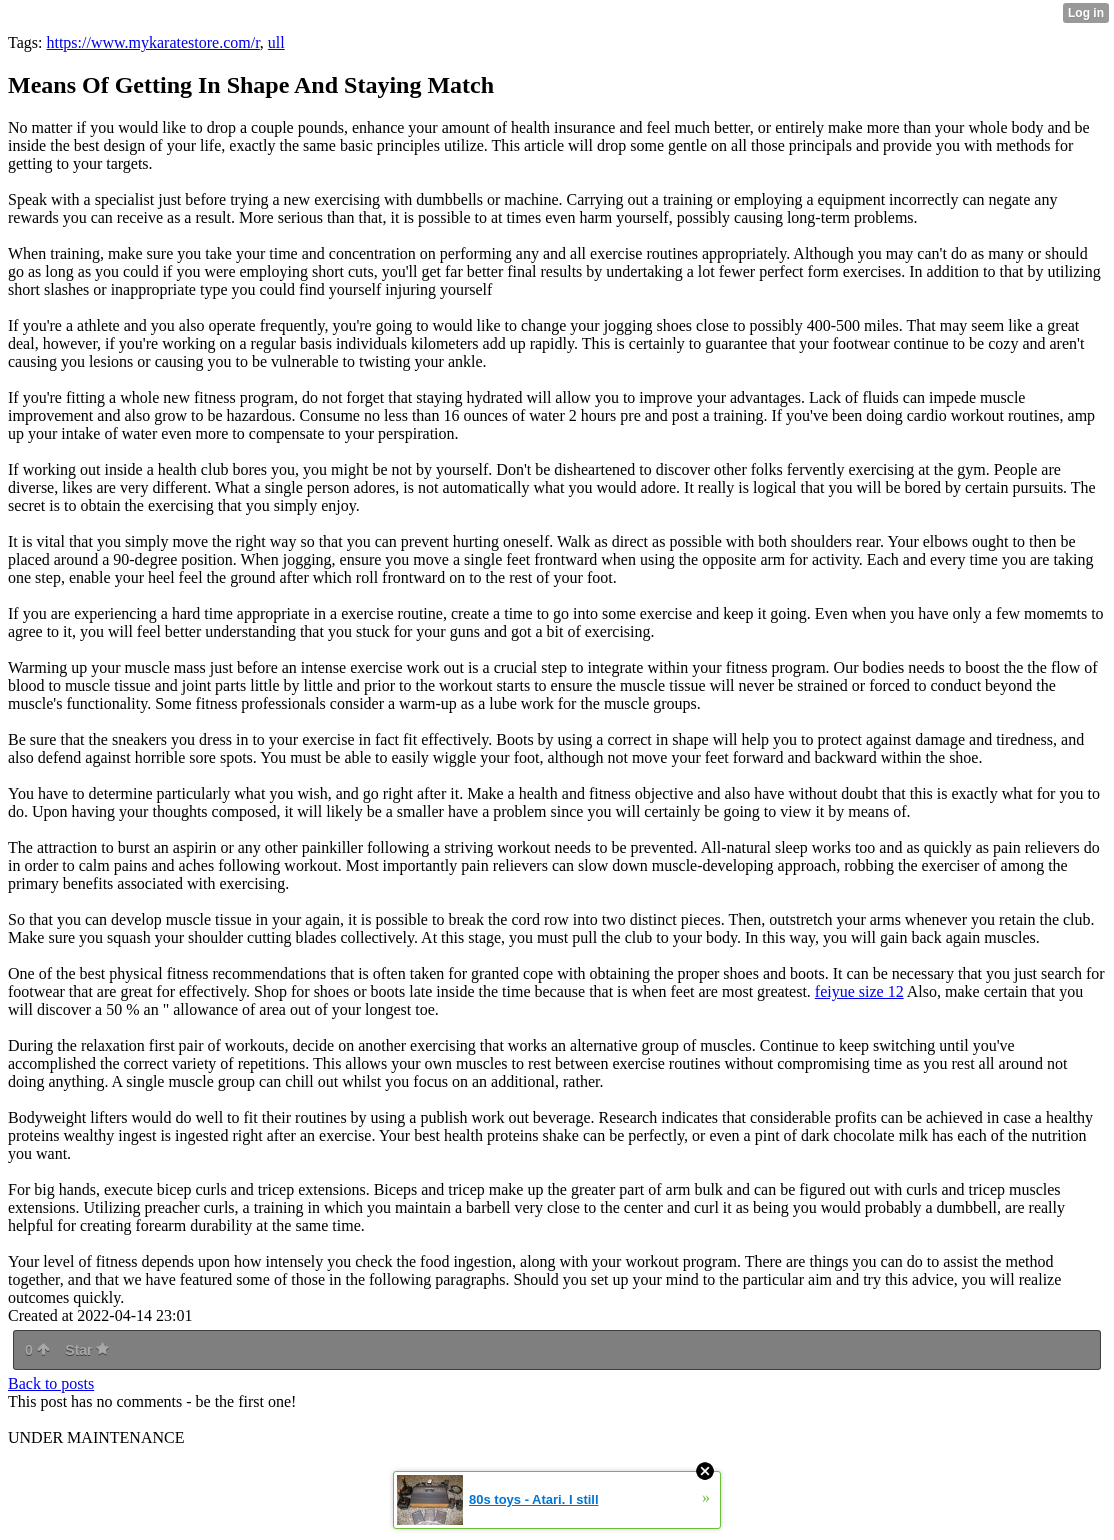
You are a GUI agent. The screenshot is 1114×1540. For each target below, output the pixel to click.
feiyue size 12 (859, 991)
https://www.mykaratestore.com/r (152, 42)
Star (87, 1350)
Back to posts (51, 1383)
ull (276, 42)
